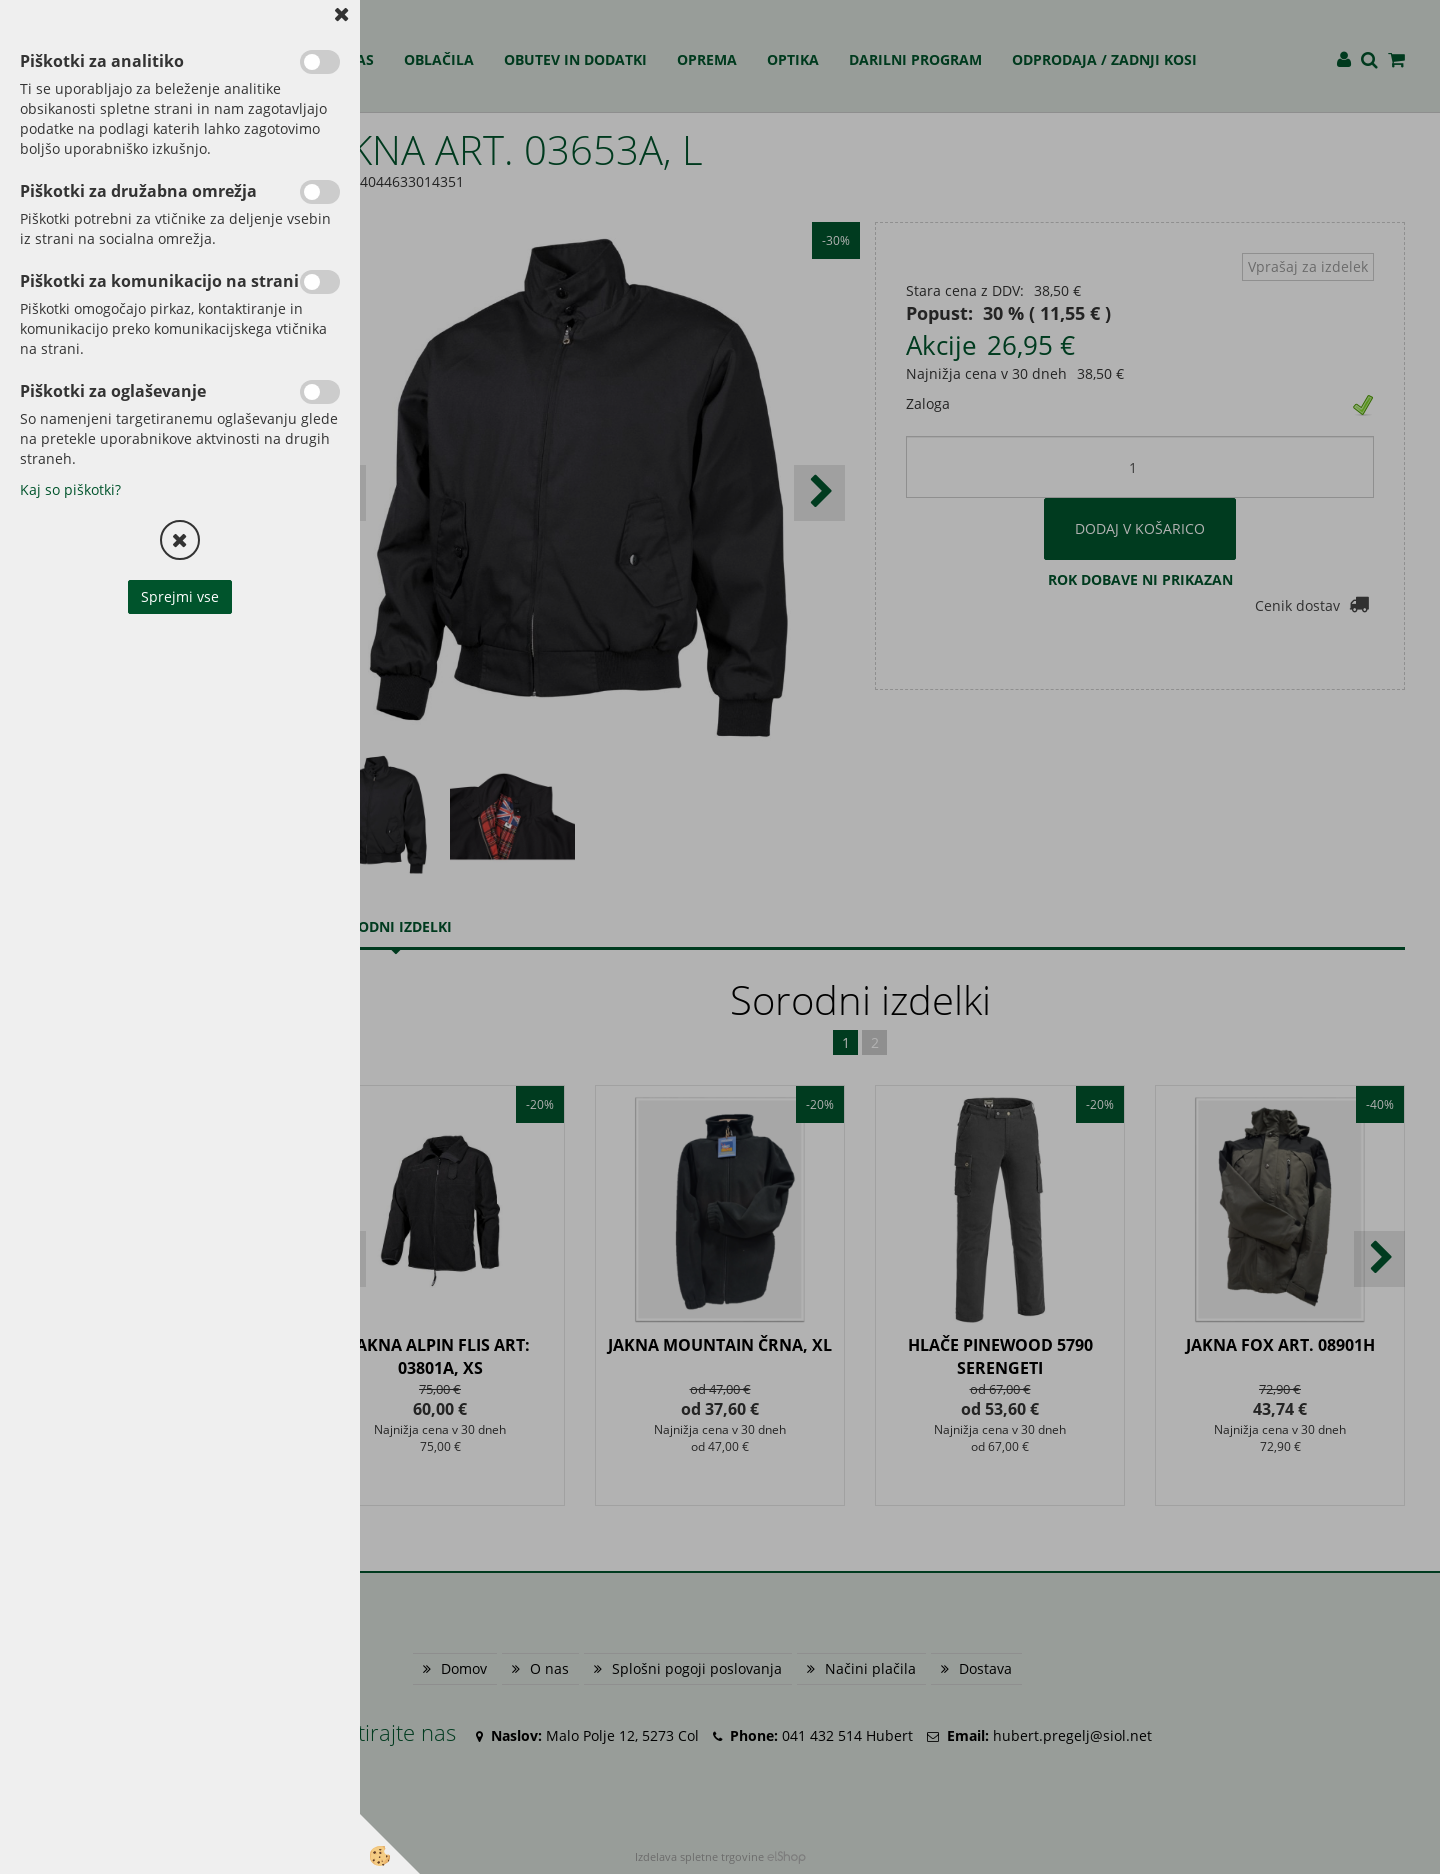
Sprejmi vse (180, 596)
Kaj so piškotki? (70, 489)
